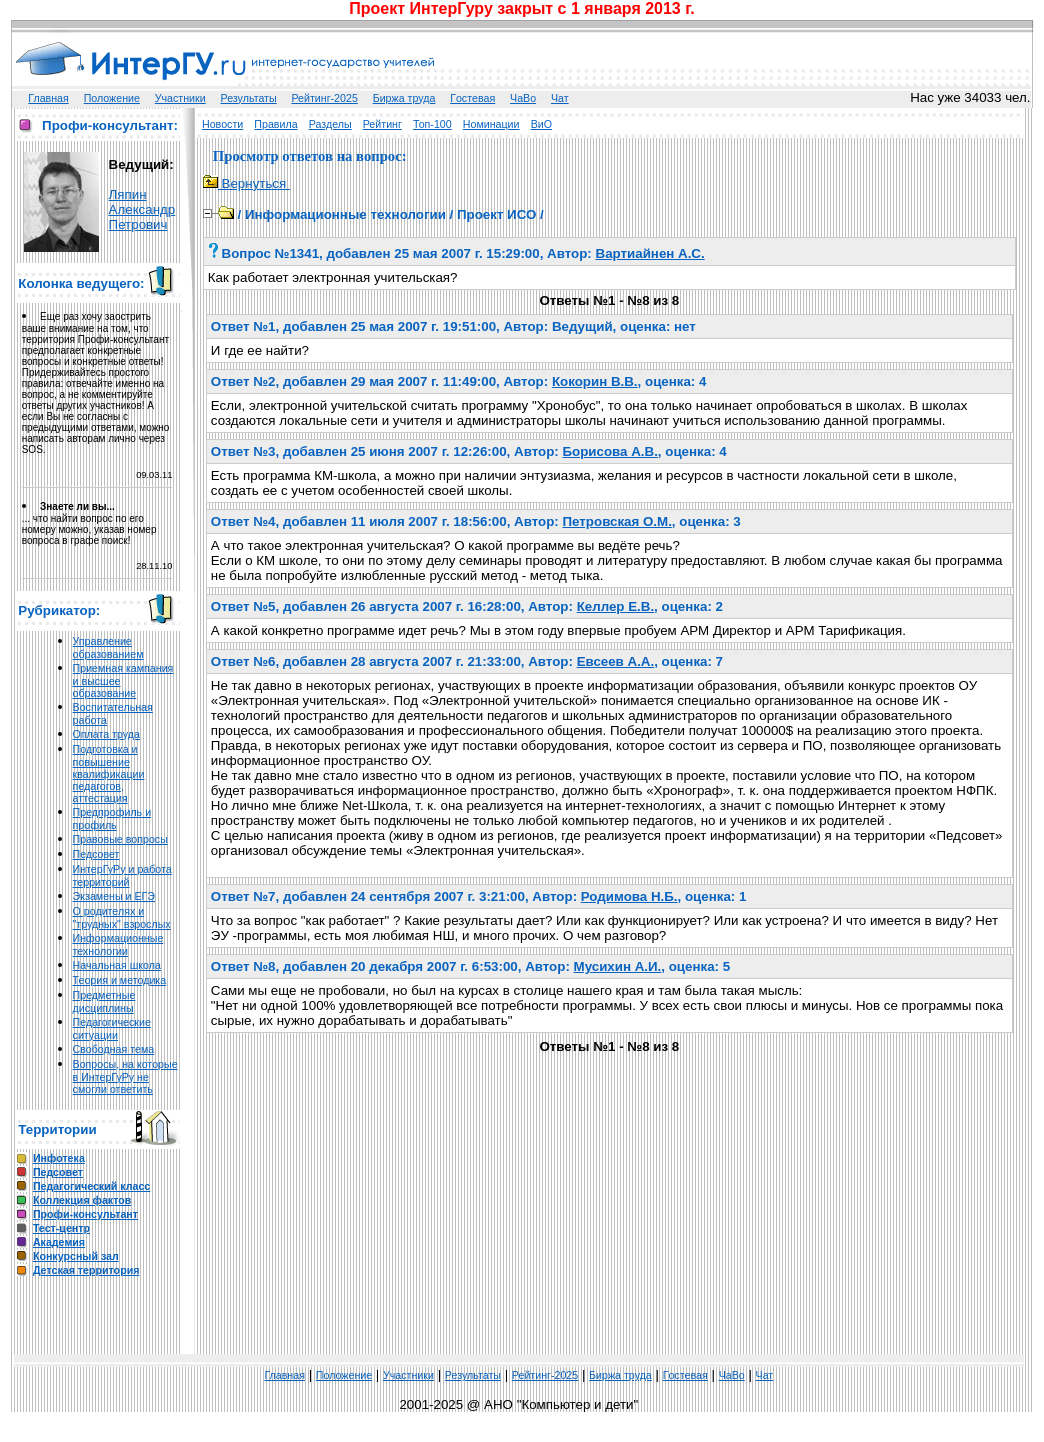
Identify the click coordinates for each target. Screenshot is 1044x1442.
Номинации (491, 124)
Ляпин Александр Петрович (142, 209)
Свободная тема (114, 1049)
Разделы (330, 124)
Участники (180, 98)
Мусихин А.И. (618, 966)
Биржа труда (404, 98)
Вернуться (246, 183)
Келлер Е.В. (615, 606)
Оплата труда (106, 734)
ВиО (541, 124)
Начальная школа (117, 965)
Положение (112, 98)
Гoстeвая (472, 98)
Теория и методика (120, 980)
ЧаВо (523, 98)
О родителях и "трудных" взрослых (122, 917)
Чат (560, 98)
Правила (275, 124)
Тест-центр (61, 1228)
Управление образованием (108, 647)
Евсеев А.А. (616, 661)
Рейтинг (382, 124)
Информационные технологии (118, 944)
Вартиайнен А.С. (650, 253)
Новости (222, 124)
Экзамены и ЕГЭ (114, 896)
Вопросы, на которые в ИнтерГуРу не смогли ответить (125, 1076)
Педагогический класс (91, 1186)
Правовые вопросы (120, 839)
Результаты (249, 98)
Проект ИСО (496, 214)
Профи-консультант (85, 1214)
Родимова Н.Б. (629, 896)
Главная (48, 98)
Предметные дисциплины (104, 1001)
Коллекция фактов (82, 1200)
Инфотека (59, 1158)
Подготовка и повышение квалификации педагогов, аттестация (109, 773)
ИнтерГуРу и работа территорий (122, 875)
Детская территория (86, 1270)
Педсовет (96, 854)
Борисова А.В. (609, 451)
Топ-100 (432, 124)
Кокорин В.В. (595, 381)
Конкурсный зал (76, 1256)
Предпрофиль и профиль (112, 818)
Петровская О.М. (617, 521)
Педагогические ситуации (112, 1028)
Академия (59, 1242)
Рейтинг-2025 (324, 98)
